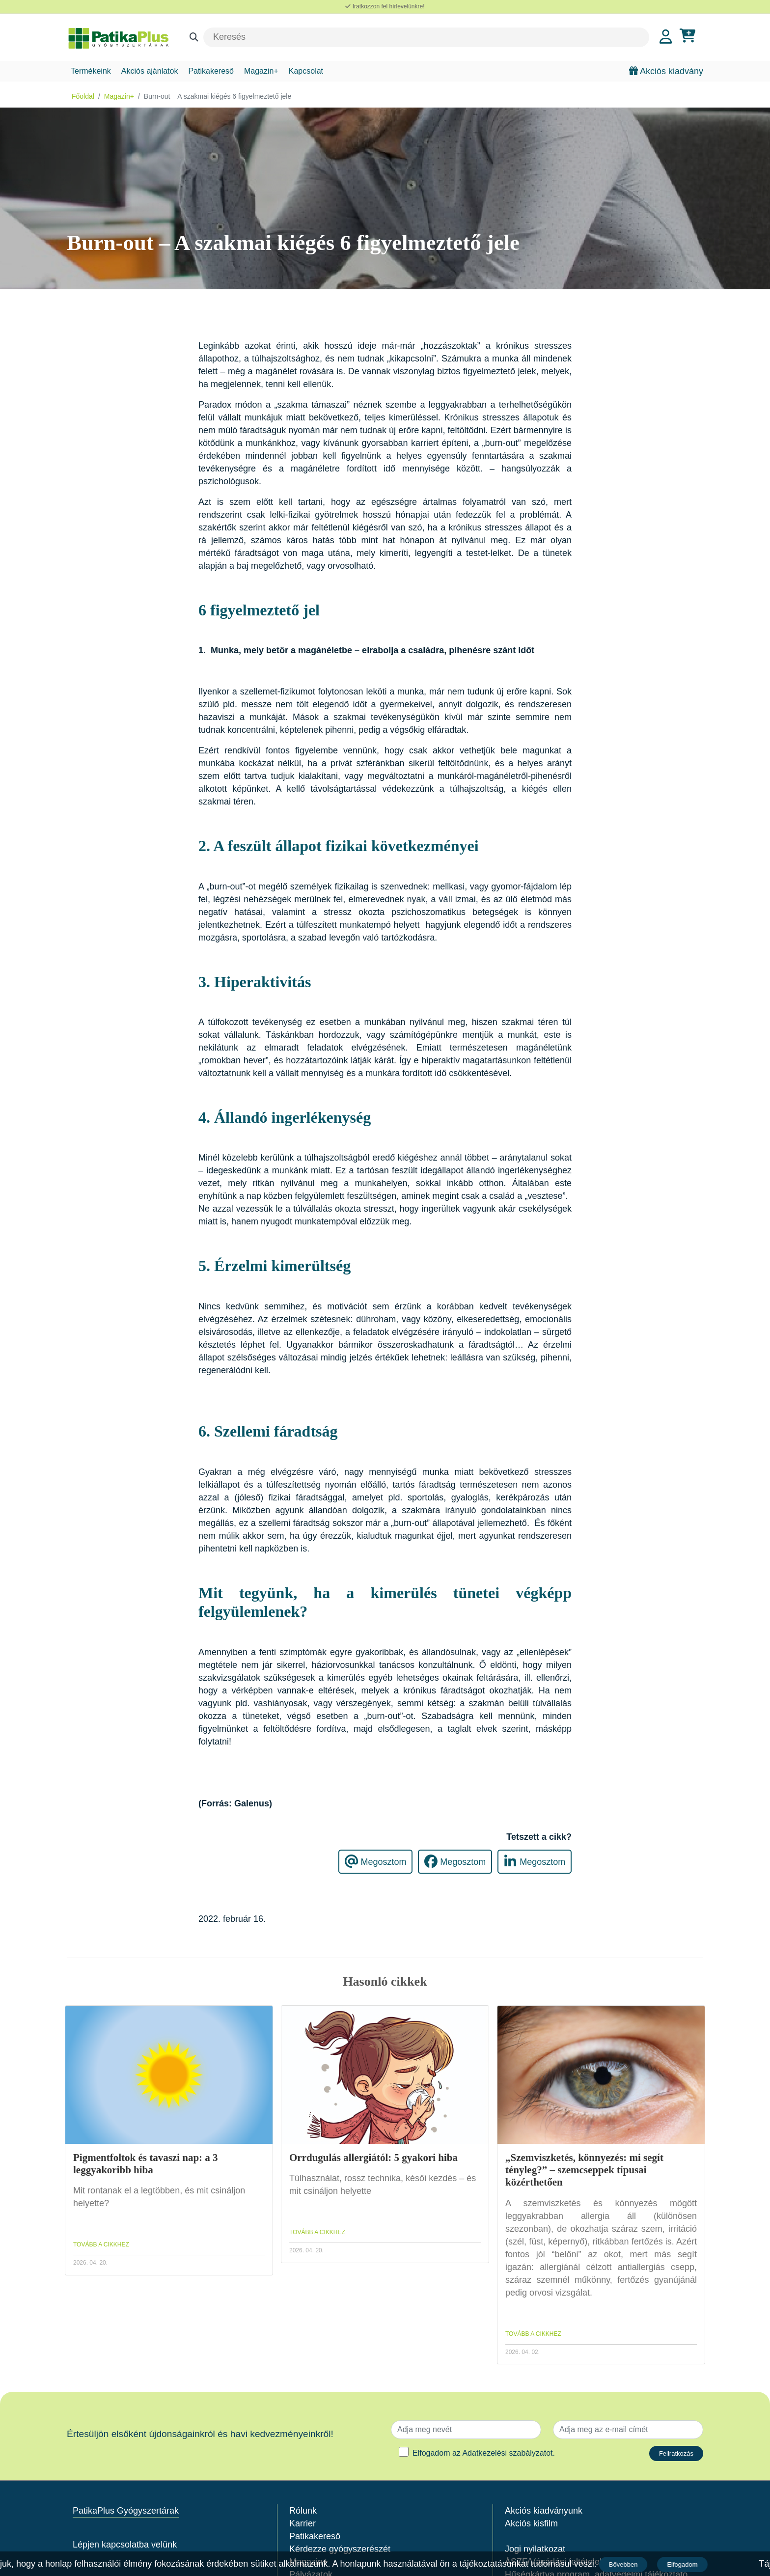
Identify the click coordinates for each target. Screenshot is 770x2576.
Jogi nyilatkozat (535, 2549)
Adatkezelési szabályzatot (507, 2453)
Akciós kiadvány (666, 71)
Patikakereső (211, 71)
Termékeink (91, 71)
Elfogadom (683, 2564)
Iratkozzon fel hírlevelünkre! (384, 6)
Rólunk (303, 2511)
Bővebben (624, 2564)
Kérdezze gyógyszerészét (339, 2549)
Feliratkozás (676, 2453)
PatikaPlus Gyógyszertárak (126, 2511)
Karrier (302, 2523)
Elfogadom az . (483, 2453)
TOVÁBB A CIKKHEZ (101, 2244)
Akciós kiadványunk (543, 2511)
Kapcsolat (306, 71)
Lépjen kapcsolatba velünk (125, 2544)
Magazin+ (261, 71)
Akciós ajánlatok (149, 71)
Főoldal (83, 96)
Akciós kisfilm (531, 2523)
